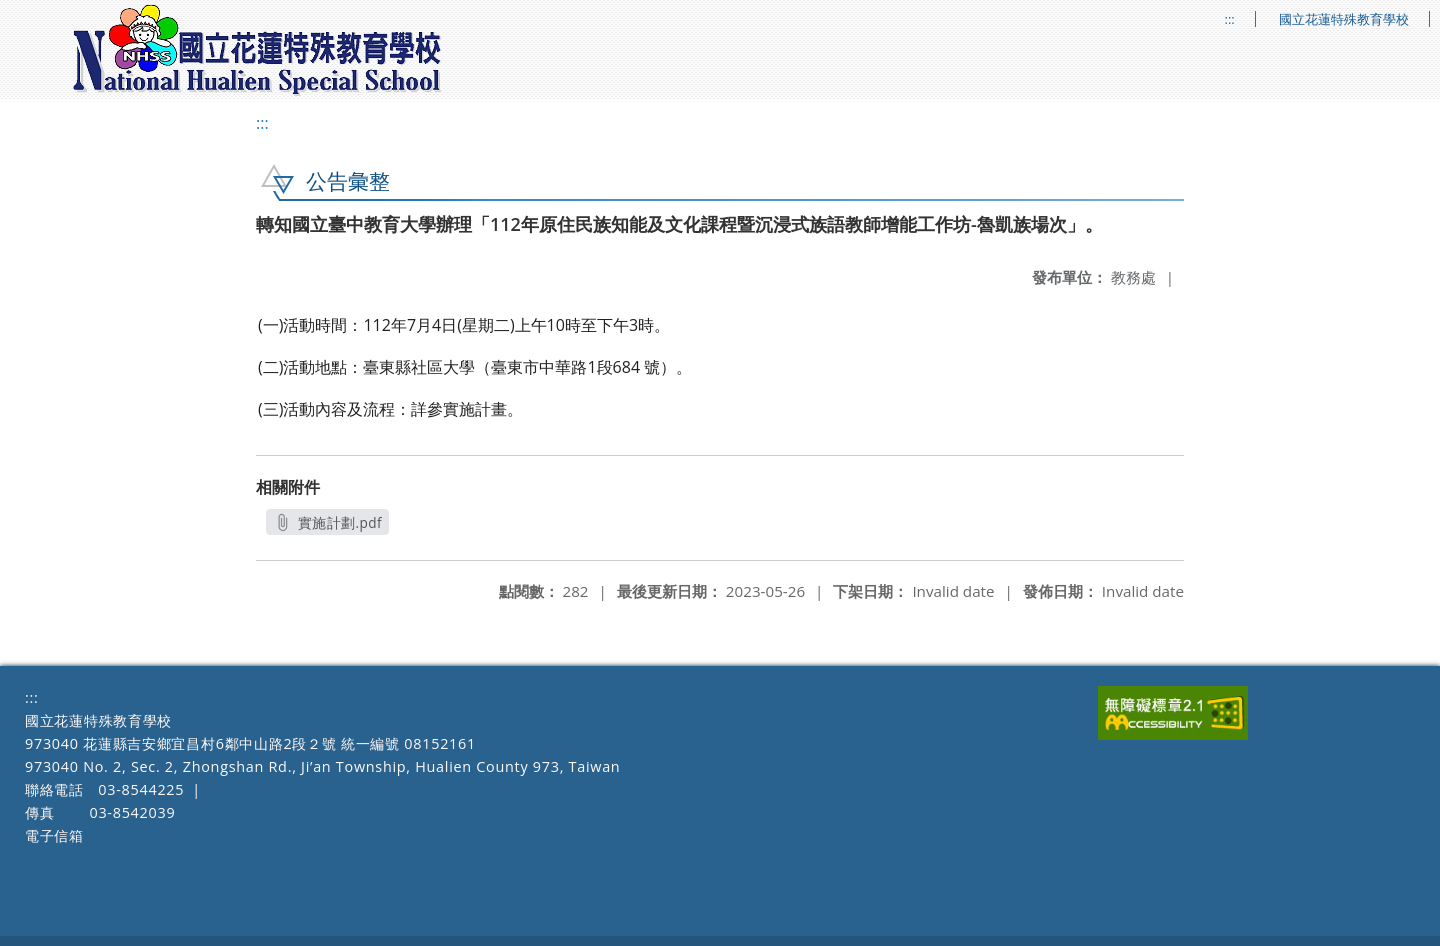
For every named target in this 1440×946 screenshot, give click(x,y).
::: (1230, 19)
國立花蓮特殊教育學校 (1344, 19)
